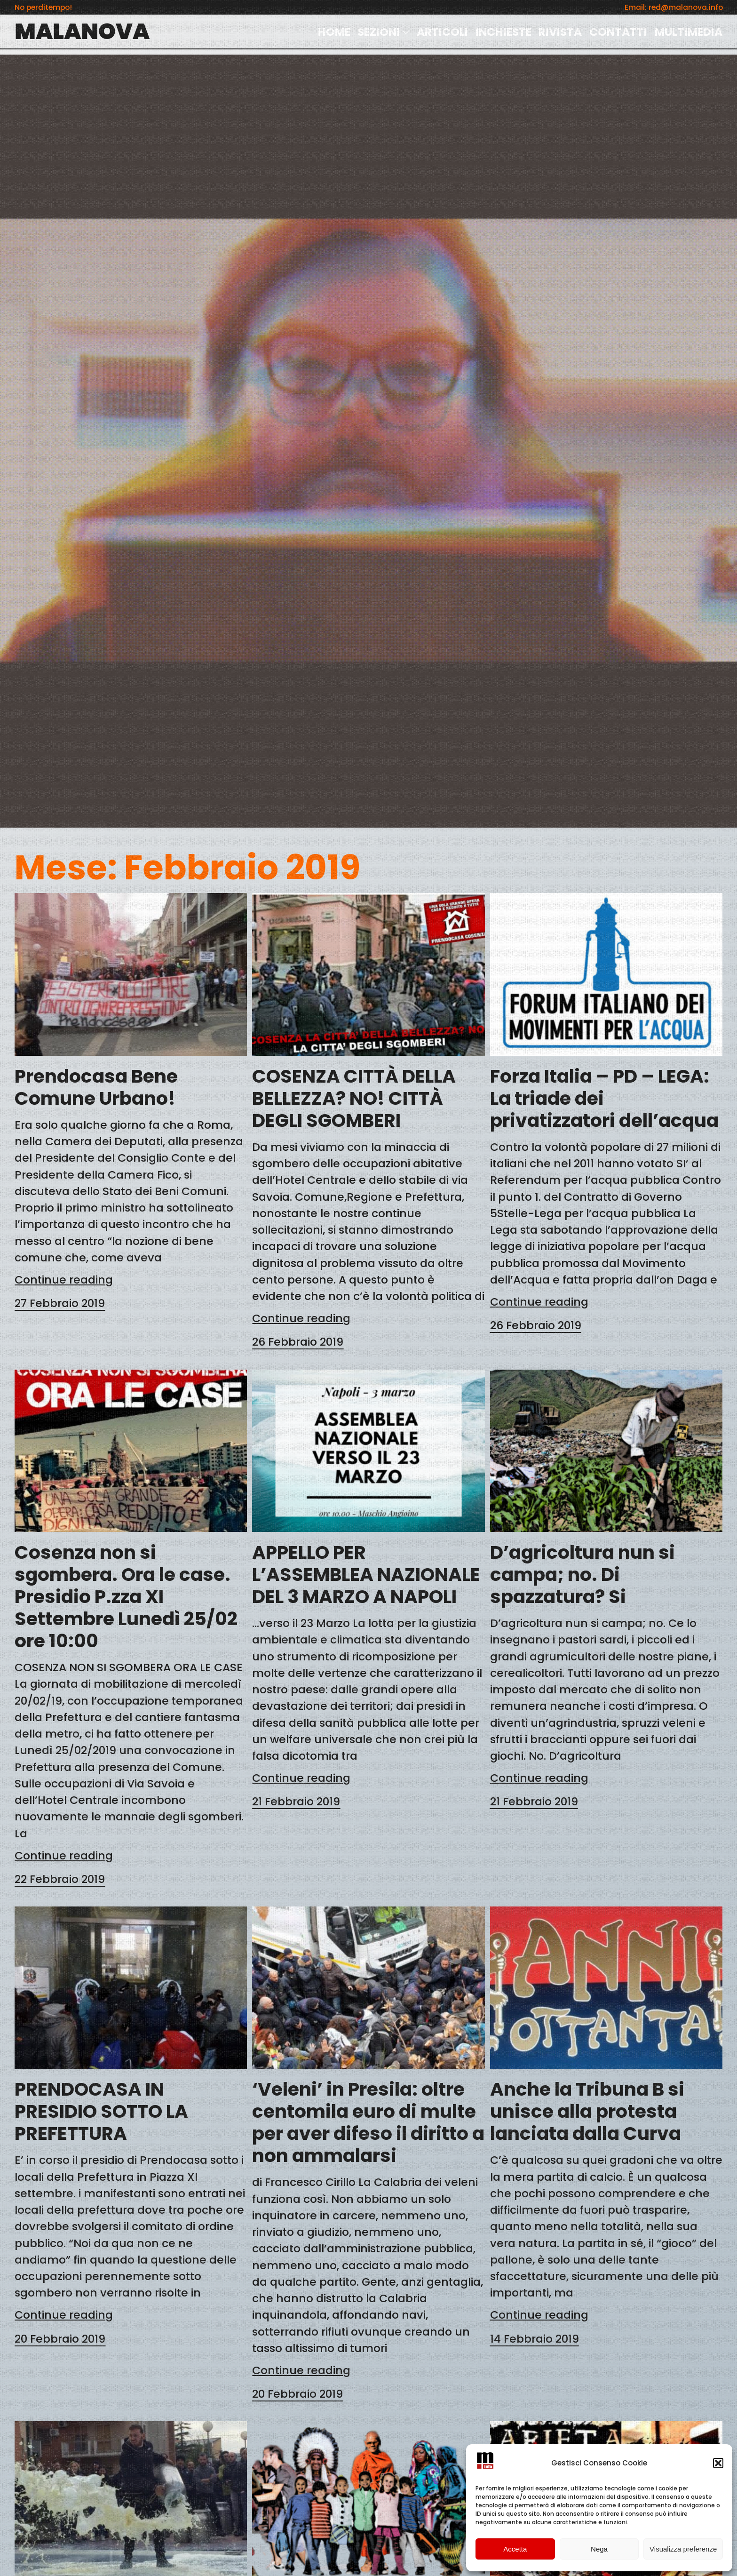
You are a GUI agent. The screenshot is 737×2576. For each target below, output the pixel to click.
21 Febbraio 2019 (296, 1801)
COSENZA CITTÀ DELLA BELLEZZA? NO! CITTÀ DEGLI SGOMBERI (354, 1098)
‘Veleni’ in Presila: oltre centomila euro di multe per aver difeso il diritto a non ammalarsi (368, 2122)
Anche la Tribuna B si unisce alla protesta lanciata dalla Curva (587, 2111)
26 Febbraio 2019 (297, 1341)
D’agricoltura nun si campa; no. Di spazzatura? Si (582, 1574)
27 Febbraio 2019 (60, 1303)
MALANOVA (82, 31)
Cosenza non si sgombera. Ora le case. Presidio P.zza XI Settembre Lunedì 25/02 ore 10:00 (126, 1596)
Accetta (515, 2549)
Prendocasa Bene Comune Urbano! (96, 1087)
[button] (718, 2463)
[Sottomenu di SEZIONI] (406, 31)
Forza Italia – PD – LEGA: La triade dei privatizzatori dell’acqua (604, 1098)
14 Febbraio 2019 (534, 2338)
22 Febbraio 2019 (60, 1879)
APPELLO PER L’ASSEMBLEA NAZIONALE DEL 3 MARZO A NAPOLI (366, 1574)
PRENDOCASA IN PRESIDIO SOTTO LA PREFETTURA (101, 2111)
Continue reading (64, 1279)
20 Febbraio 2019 (60, 2338)
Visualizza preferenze (683, 2549)
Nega (599, 2549)
